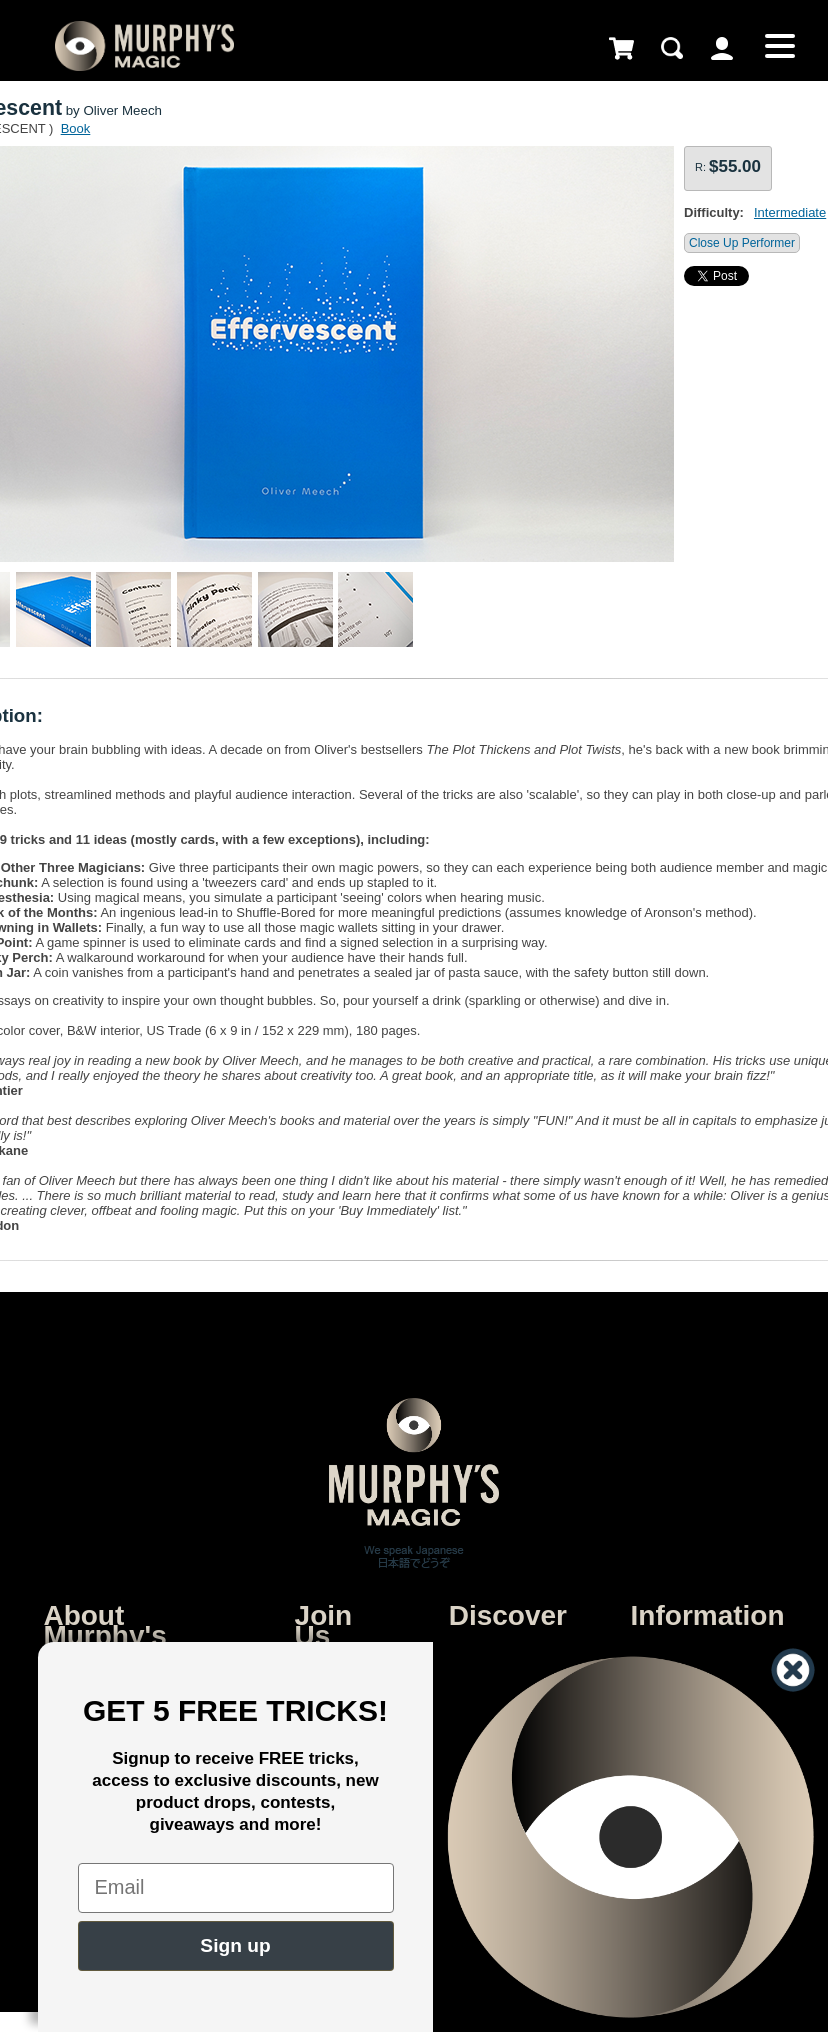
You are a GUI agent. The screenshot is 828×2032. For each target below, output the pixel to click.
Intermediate (790, 212)
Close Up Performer (742, 243)
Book (76, 128)
